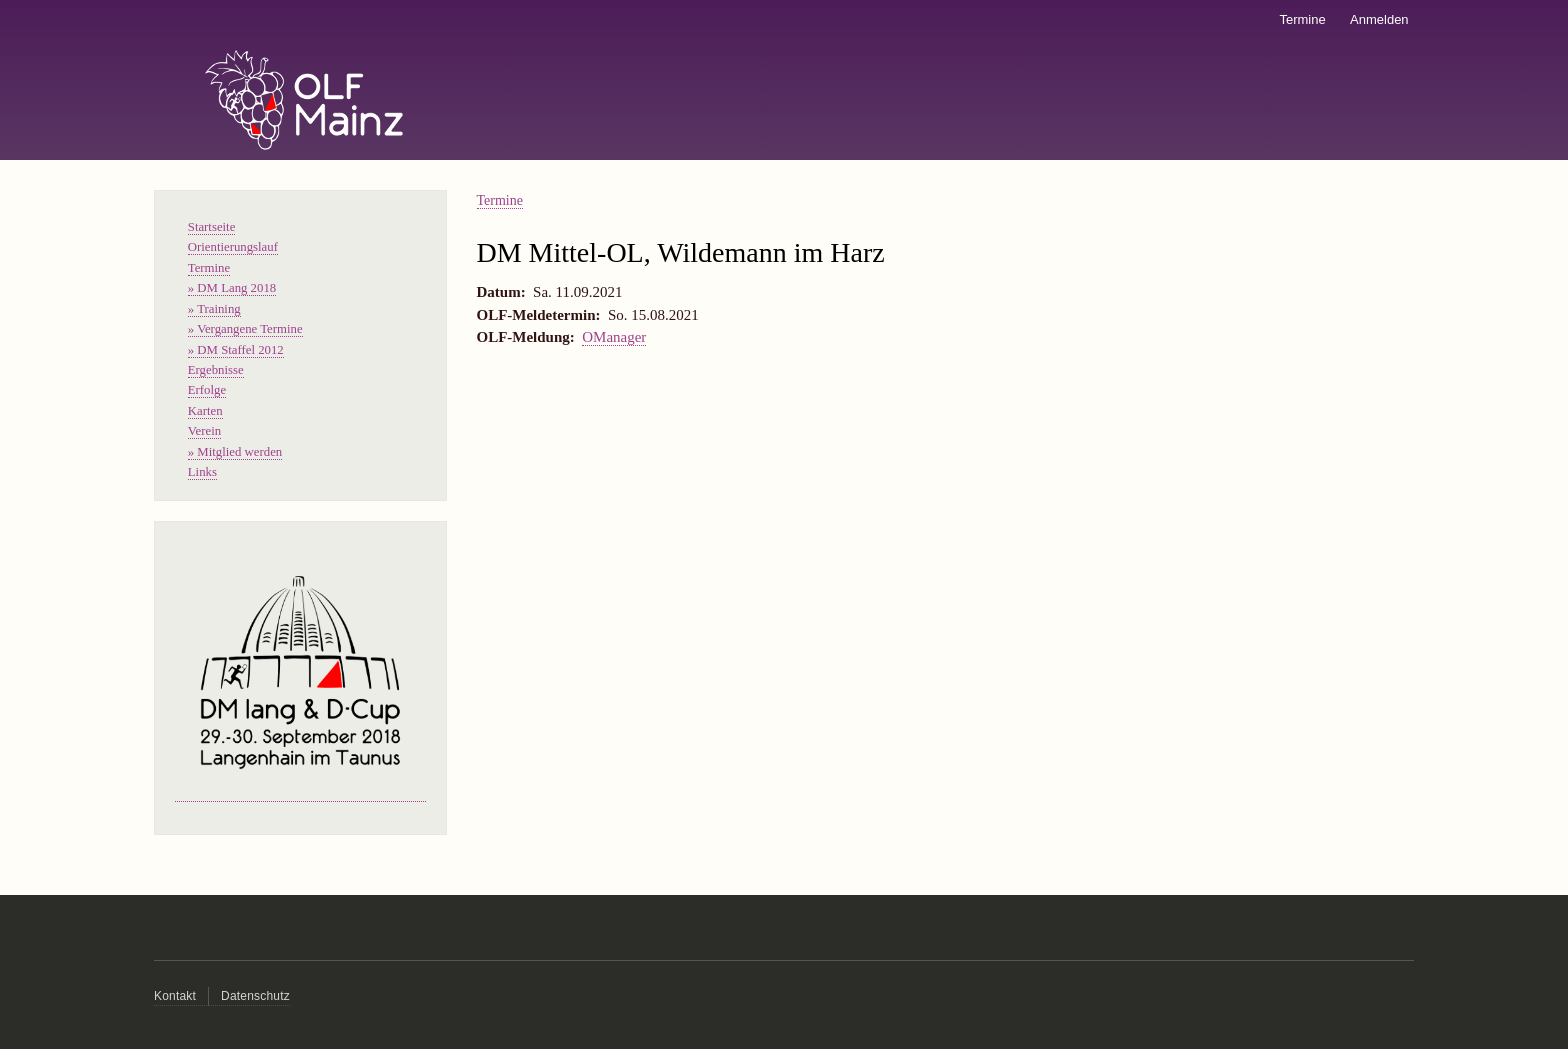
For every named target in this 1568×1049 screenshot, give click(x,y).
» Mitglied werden (235, 452)
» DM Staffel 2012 (236, 350)
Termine (1302, 19)
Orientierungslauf (233, 247)
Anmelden (1379, 19)
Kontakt (175, 996)
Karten (205, 411)
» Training (214, 309)
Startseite (212, 227)
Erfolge (207, 390)
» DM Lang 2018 (232, 288)
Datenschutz (255, 996)
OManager (614, 337)
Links (202, 472)
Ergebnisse (216, 370)
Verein (204, 431)
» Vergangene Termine (245, 329)
